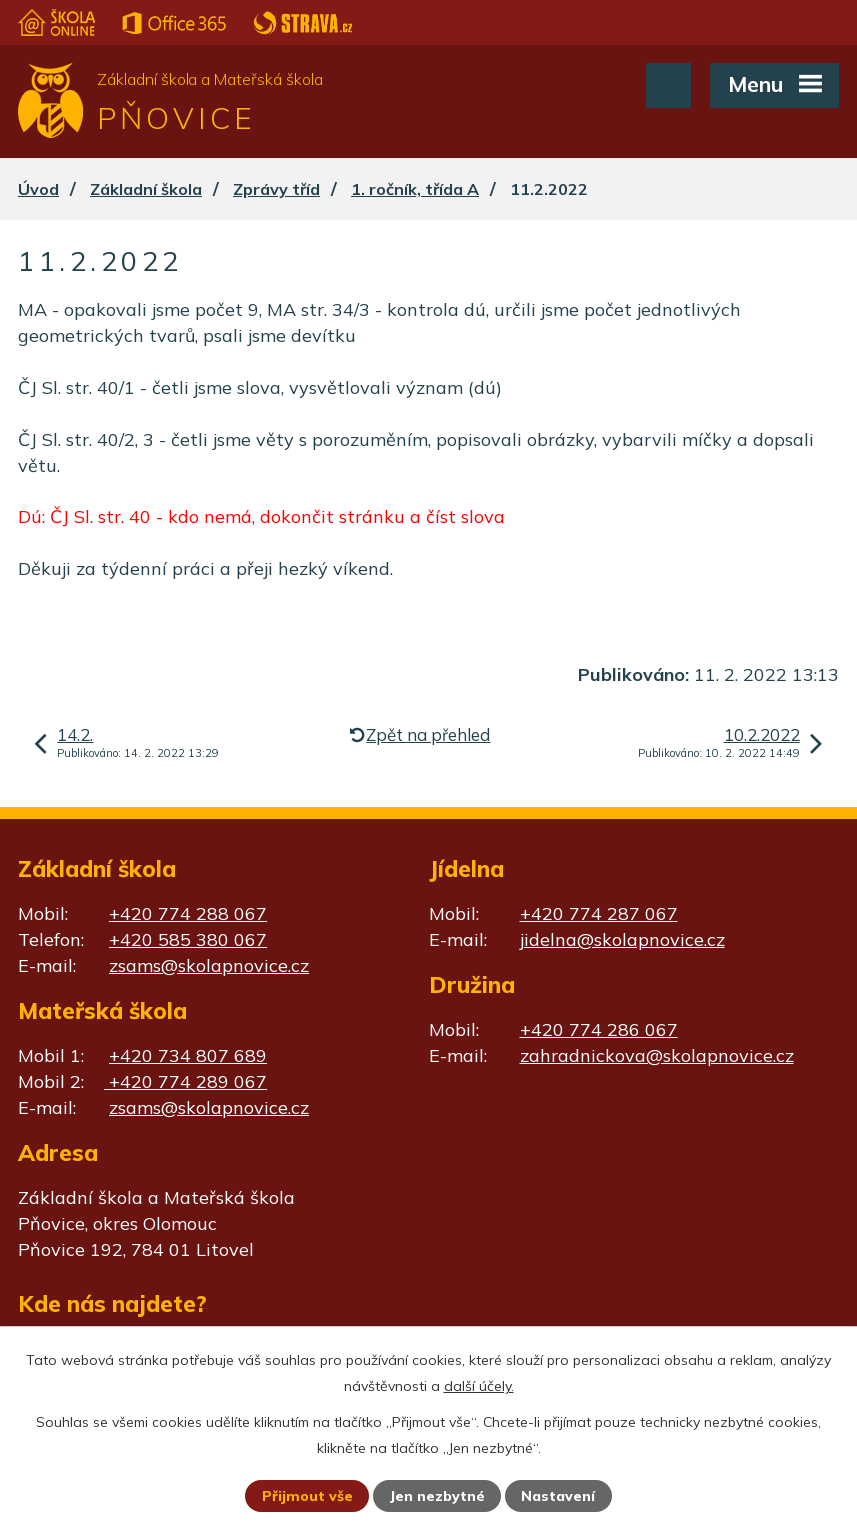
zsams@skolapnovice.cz (209, 965)
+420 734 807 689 (188, 1055)
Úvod (38, 189)
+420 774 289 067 (185, 1081)
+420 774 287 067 (599, 913)
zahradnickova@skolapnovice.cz (657, 1055)
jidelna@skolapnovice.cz (622, 939)
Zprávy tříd (276, 189)
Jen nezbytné (437, 1496)
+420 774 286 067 (599, 1029)
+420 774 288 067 (188, 913)
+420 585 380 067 (188, 939)
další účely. (479, 1386)
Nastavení (558, 1496)
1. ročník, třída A (415, 189)
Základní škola (146, 189)
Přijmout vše (307, 1496)
